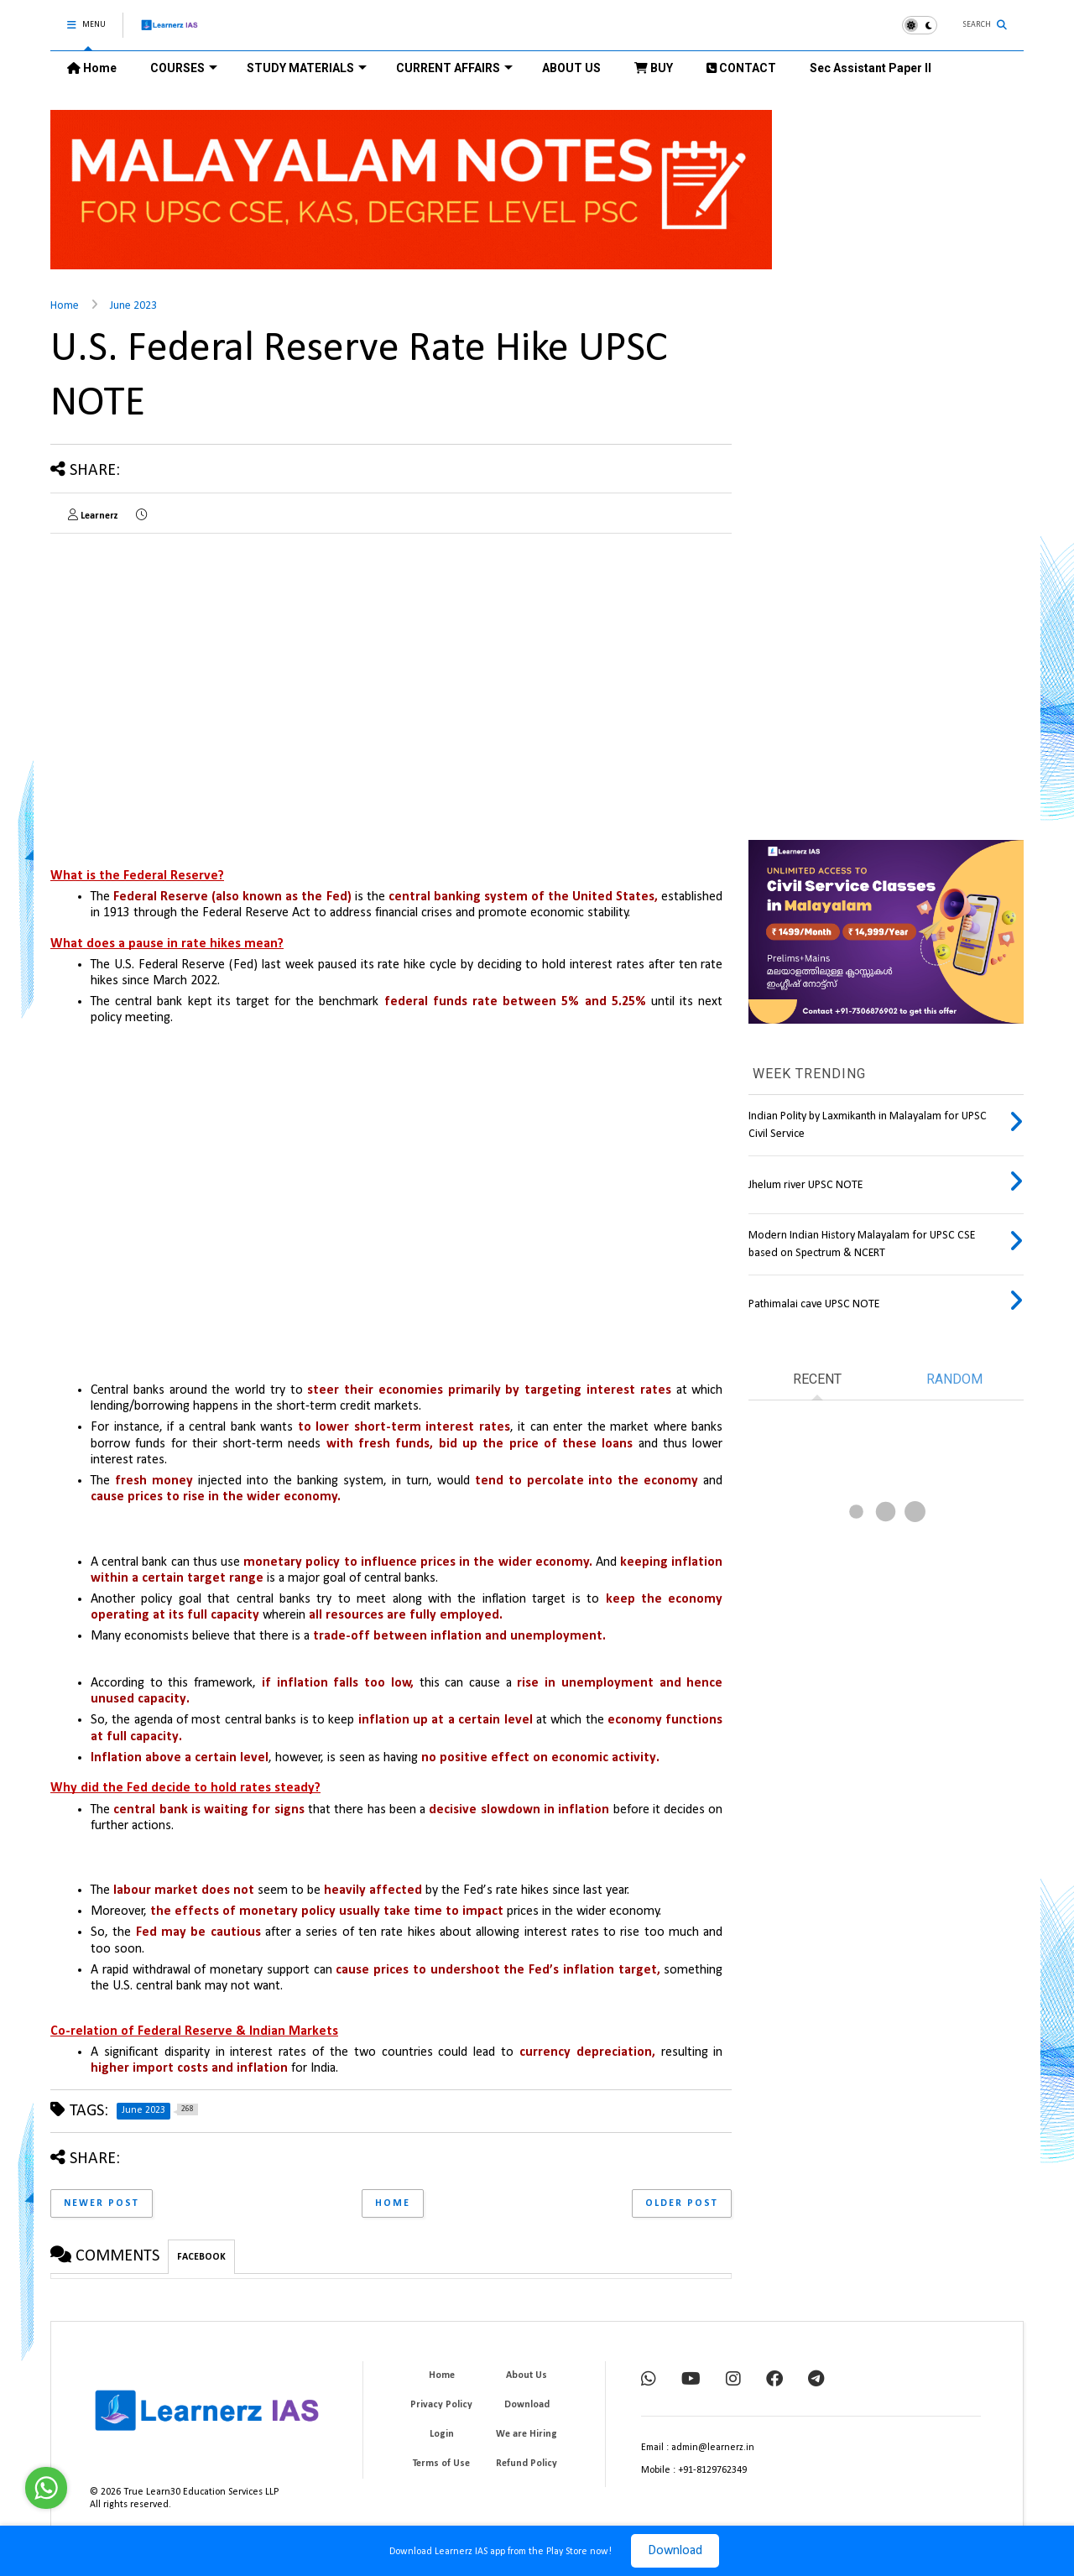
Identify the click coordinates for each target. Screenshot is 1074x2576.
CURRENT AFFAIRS (454, 68)
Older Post (681, 2203)
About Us (526, 2375)
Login (442, 2434)
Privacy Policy (441, 2405)
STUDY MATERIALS (307, 68)
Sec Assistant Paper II (870, 68)
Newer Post (101, 2203)
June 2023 (133, 306)
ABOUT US (571, 68)
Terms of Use (441, 2464)
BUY (653, 68)
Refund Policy (526, 2464)
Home (92, 68)
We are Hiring (526, 2434)
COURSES (183, 68)
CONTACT (741, 68)
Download (675, 2551)
